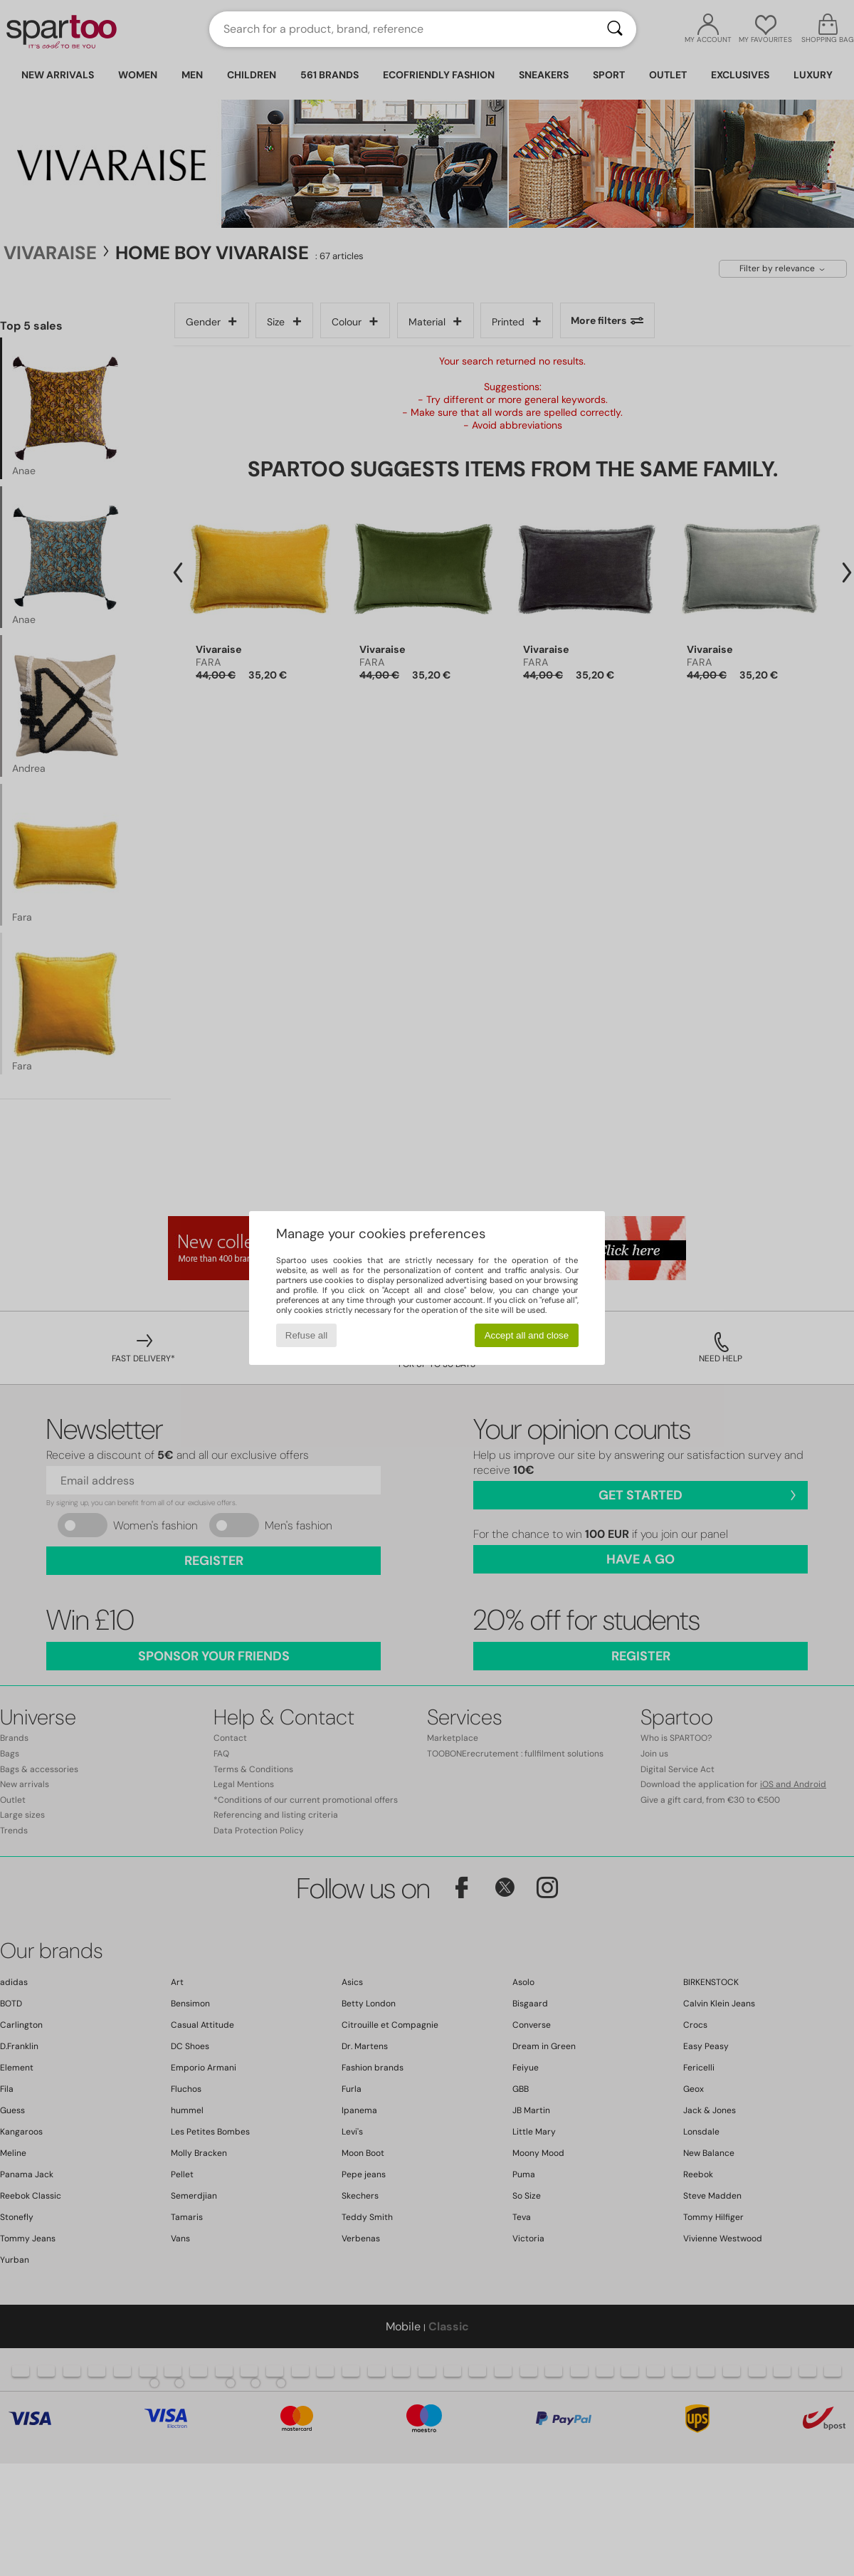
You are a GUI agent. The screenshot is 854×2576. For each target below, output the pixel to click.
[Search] (615, 29)
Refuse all (306, 1335)
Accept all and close (527, 1335)
